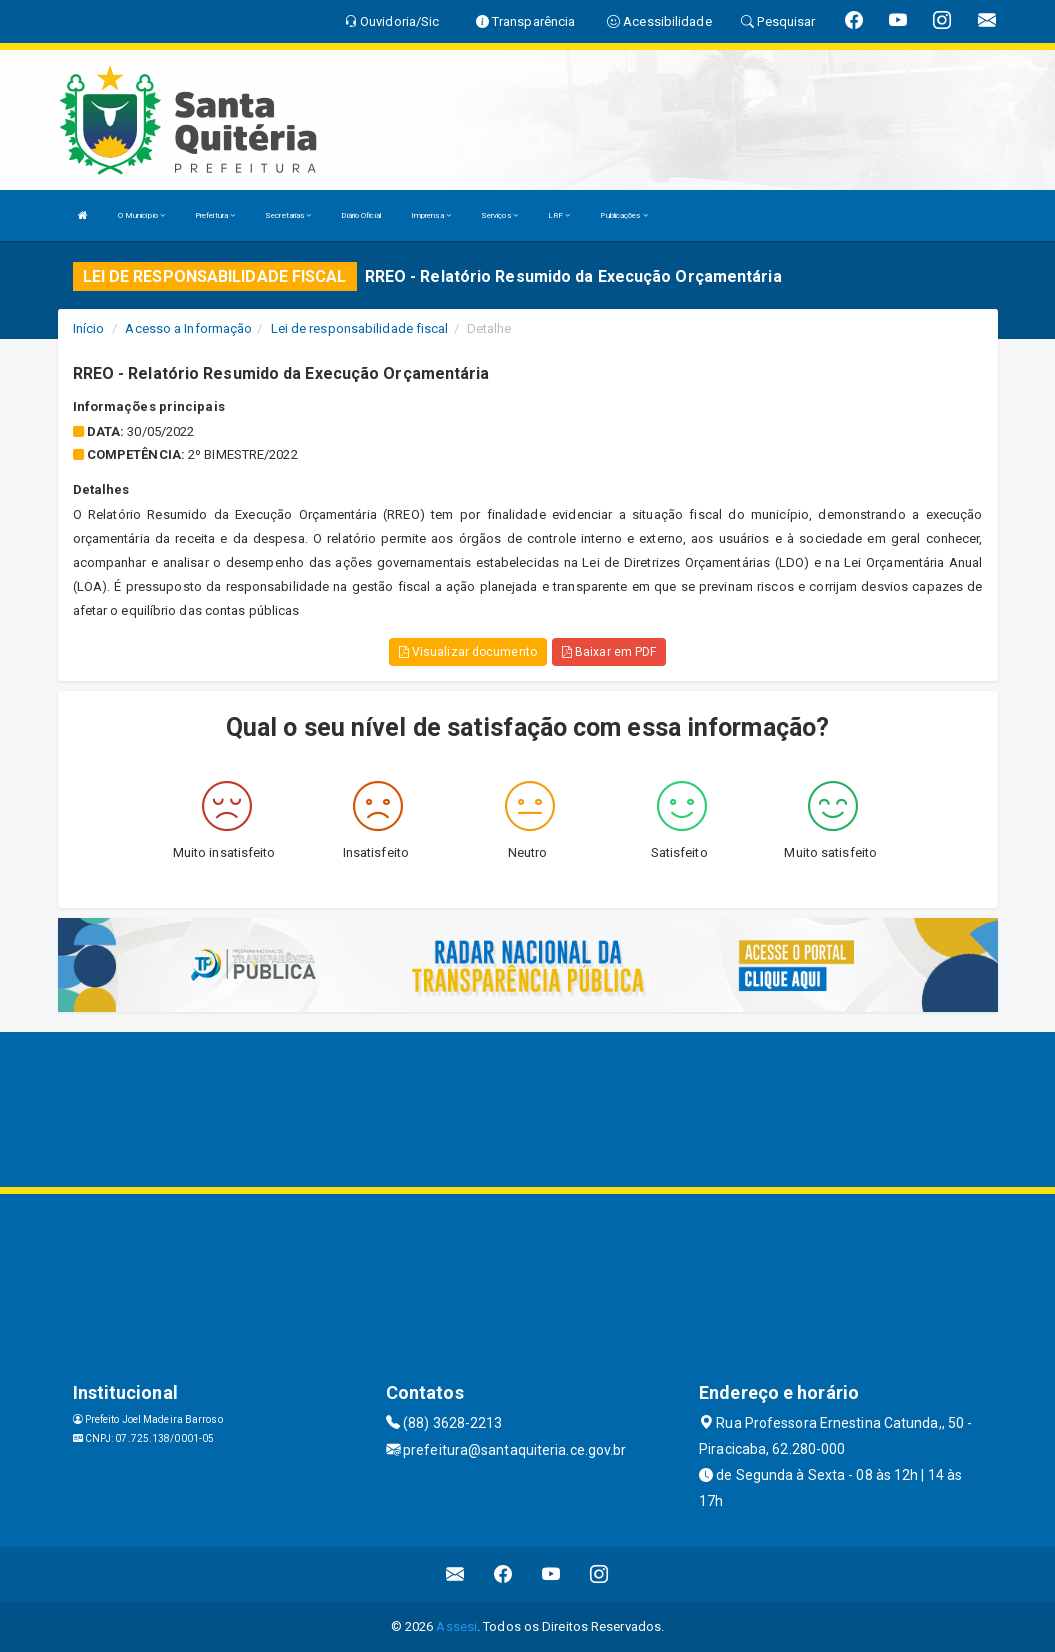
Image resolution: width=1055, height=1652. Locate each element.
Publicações (623, 215)
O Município (141, 215)
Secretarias (288, 215)
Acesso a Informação (188, 328)
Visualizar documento (468, 652)
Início (89, 328)
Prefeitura (215, 215)
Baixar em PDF (609, 652)
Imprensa (431, 215)
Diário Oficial (360, 215)
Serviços (499, 215)
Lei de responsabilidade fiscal (360, 328)
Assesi (456, 1626)
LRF (559, 215)
